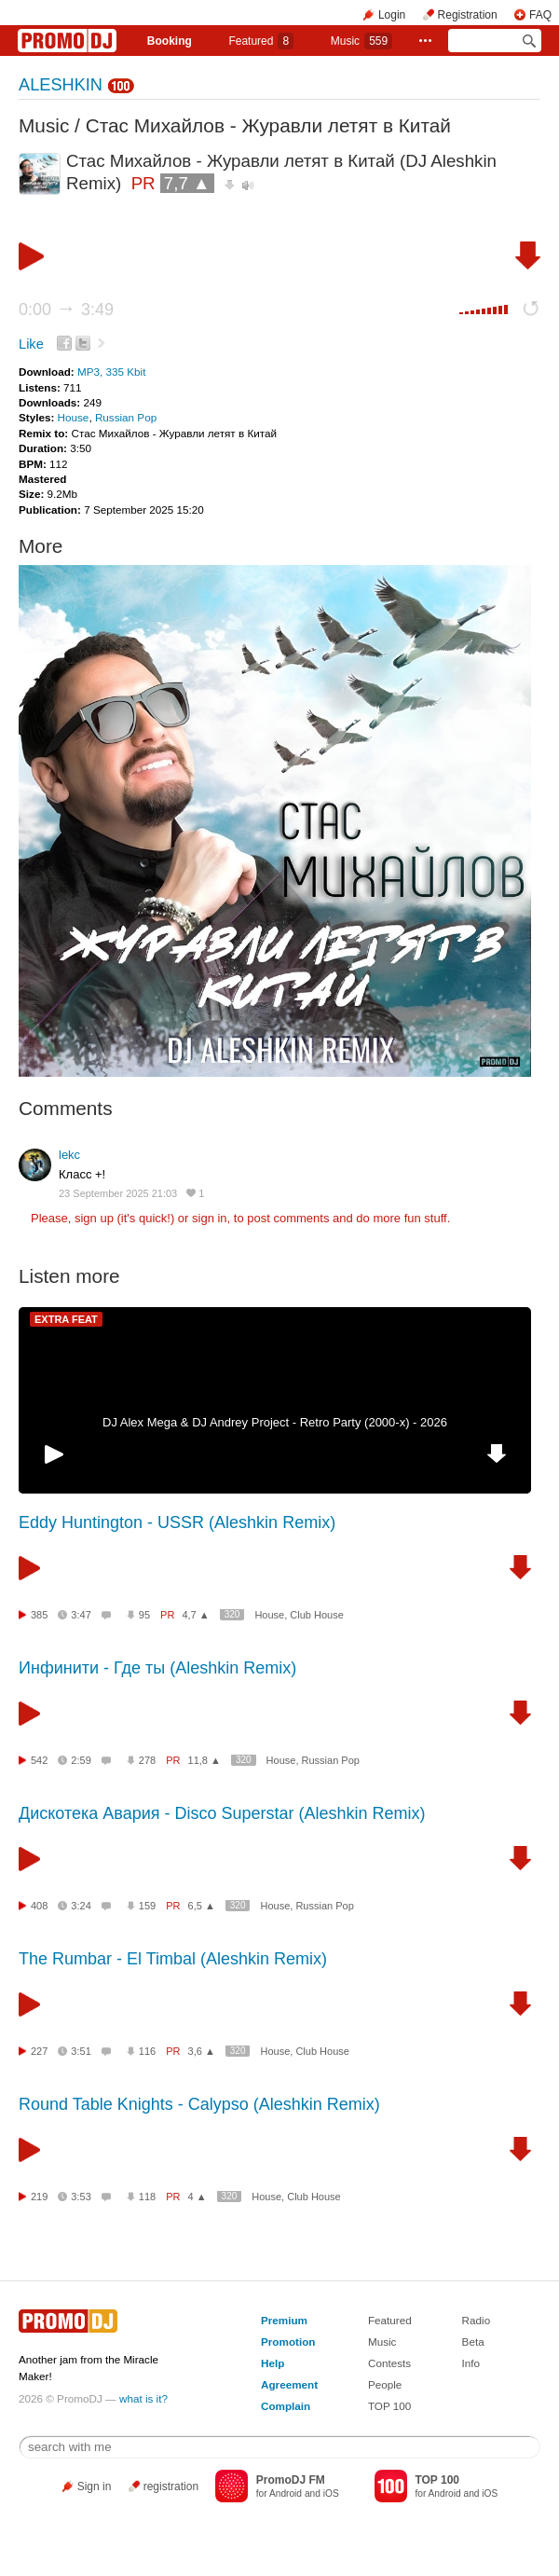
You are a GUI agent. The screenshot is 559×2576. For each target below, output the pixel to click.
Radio (476, 2320)
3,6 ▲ (201, 2051)
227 (39, 2051)
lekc (69, 1155)
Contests (389, 2363)
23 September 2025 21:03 (118, 1193)
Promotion (288, 2341)
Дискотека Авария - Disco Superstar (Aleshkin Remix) (222, 1813)
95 (144, 1614)
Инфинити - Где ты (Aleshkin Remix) (157, 1668)
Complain (285, 2406)
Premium (284, 2320)
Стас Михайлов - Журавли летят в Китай (268, 125)
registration (170, 2486)
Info (471, 2363)
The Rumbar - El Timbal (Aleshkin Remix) (173, 1958)
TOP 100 (389, 2406)
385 (39, 1614)
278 (147, 1760)
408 (39, 1905)
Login (391, 15)
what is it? (143, 2398)
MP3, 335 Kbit (111, 371)
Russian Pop (126, 417)
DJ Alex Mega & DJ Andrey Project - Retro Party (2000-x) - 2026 (274, 1422)
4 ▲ (197, 2196)
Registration (468, 15)
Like (31, 344)
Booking (169, 41)
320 (232, 1614)
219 (39, 2196)
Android (285, 2493)
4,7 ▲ (195, 1614)
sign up (94, 1218)
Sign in (94, 2486)
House (73, 417)
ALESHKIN (60, 85)
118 (147, 2196)
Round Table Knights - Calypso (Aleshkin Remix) (199, 2104)
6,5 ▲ (201, 1905)
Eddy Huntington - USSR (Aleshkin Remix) (177, 1522)
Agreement (289, 2384)
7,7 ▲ (187, 183)
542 (39, 1760)
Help (272, 2363)
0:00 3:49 (66, 309)
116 (147, 2051)
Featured (260, 41)
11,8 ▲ (204, 1760)
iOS (331, 2493)
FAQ (540, 15)
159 (147, 1905)
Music (361, 41)
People (385, 2384)
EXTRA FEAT (66, 1319)
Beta (473, 2341)
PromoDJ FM (290, 2479)
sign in (209, 1218)
